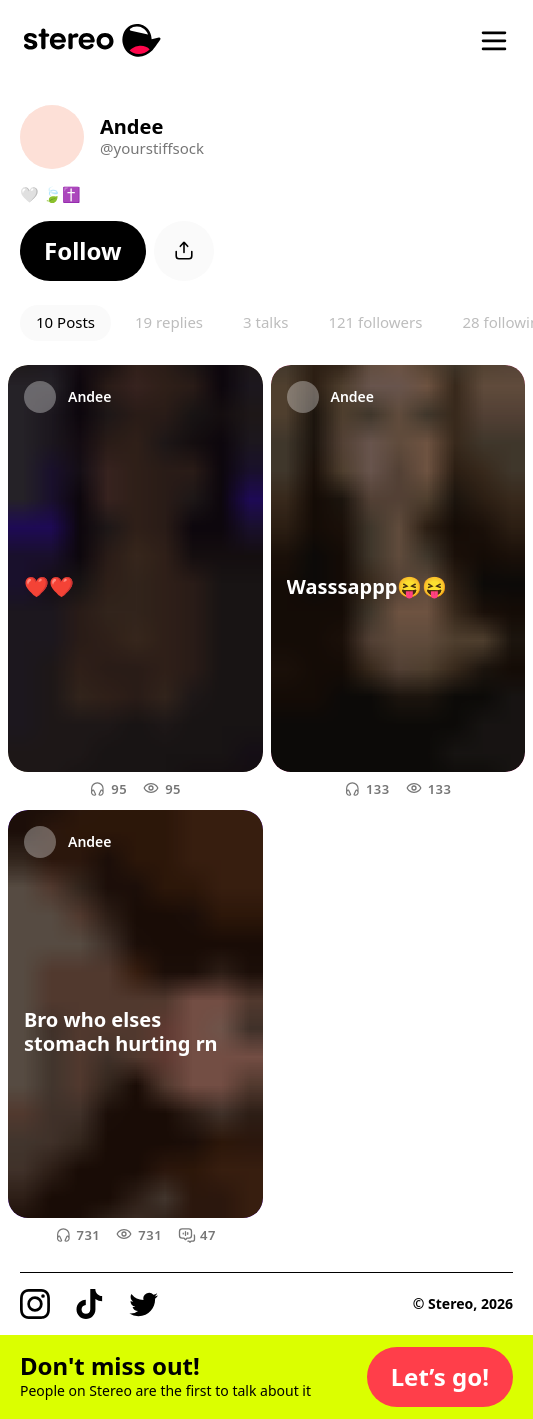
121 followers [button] (375, 322)
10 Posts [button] (65, 322)
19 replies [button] (169, 322)
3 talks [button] (265, 322)
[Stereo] (92, 40)
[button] (83, 251)
